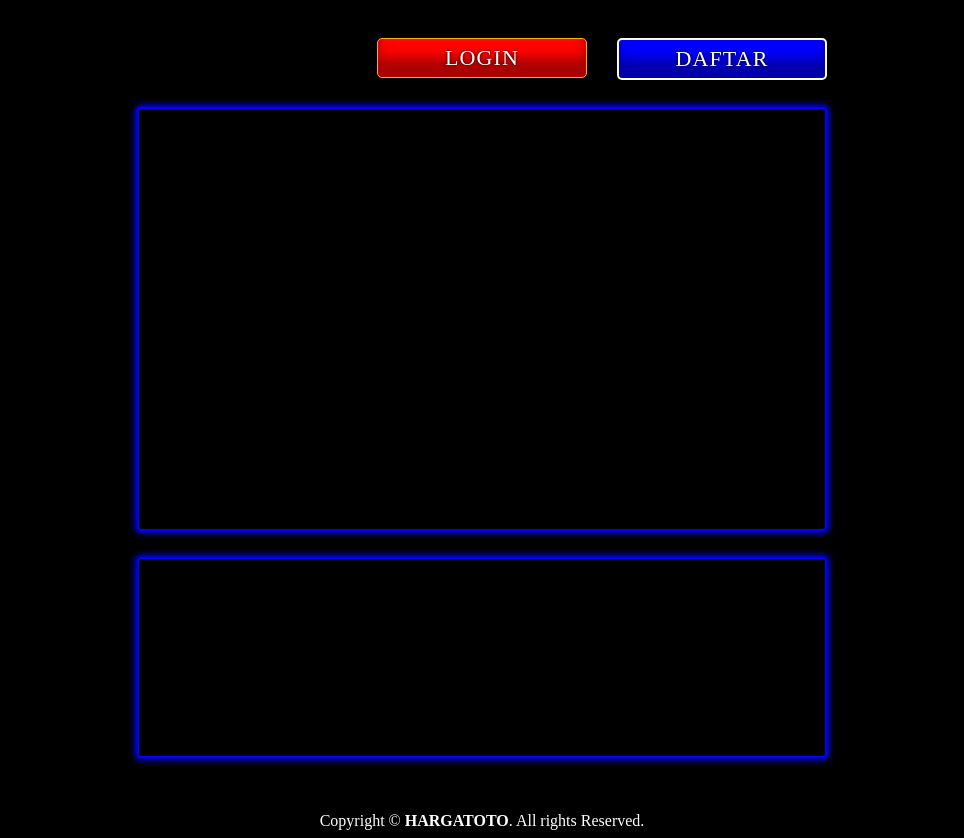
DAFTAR (722, 58)
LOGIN (482, 57)
